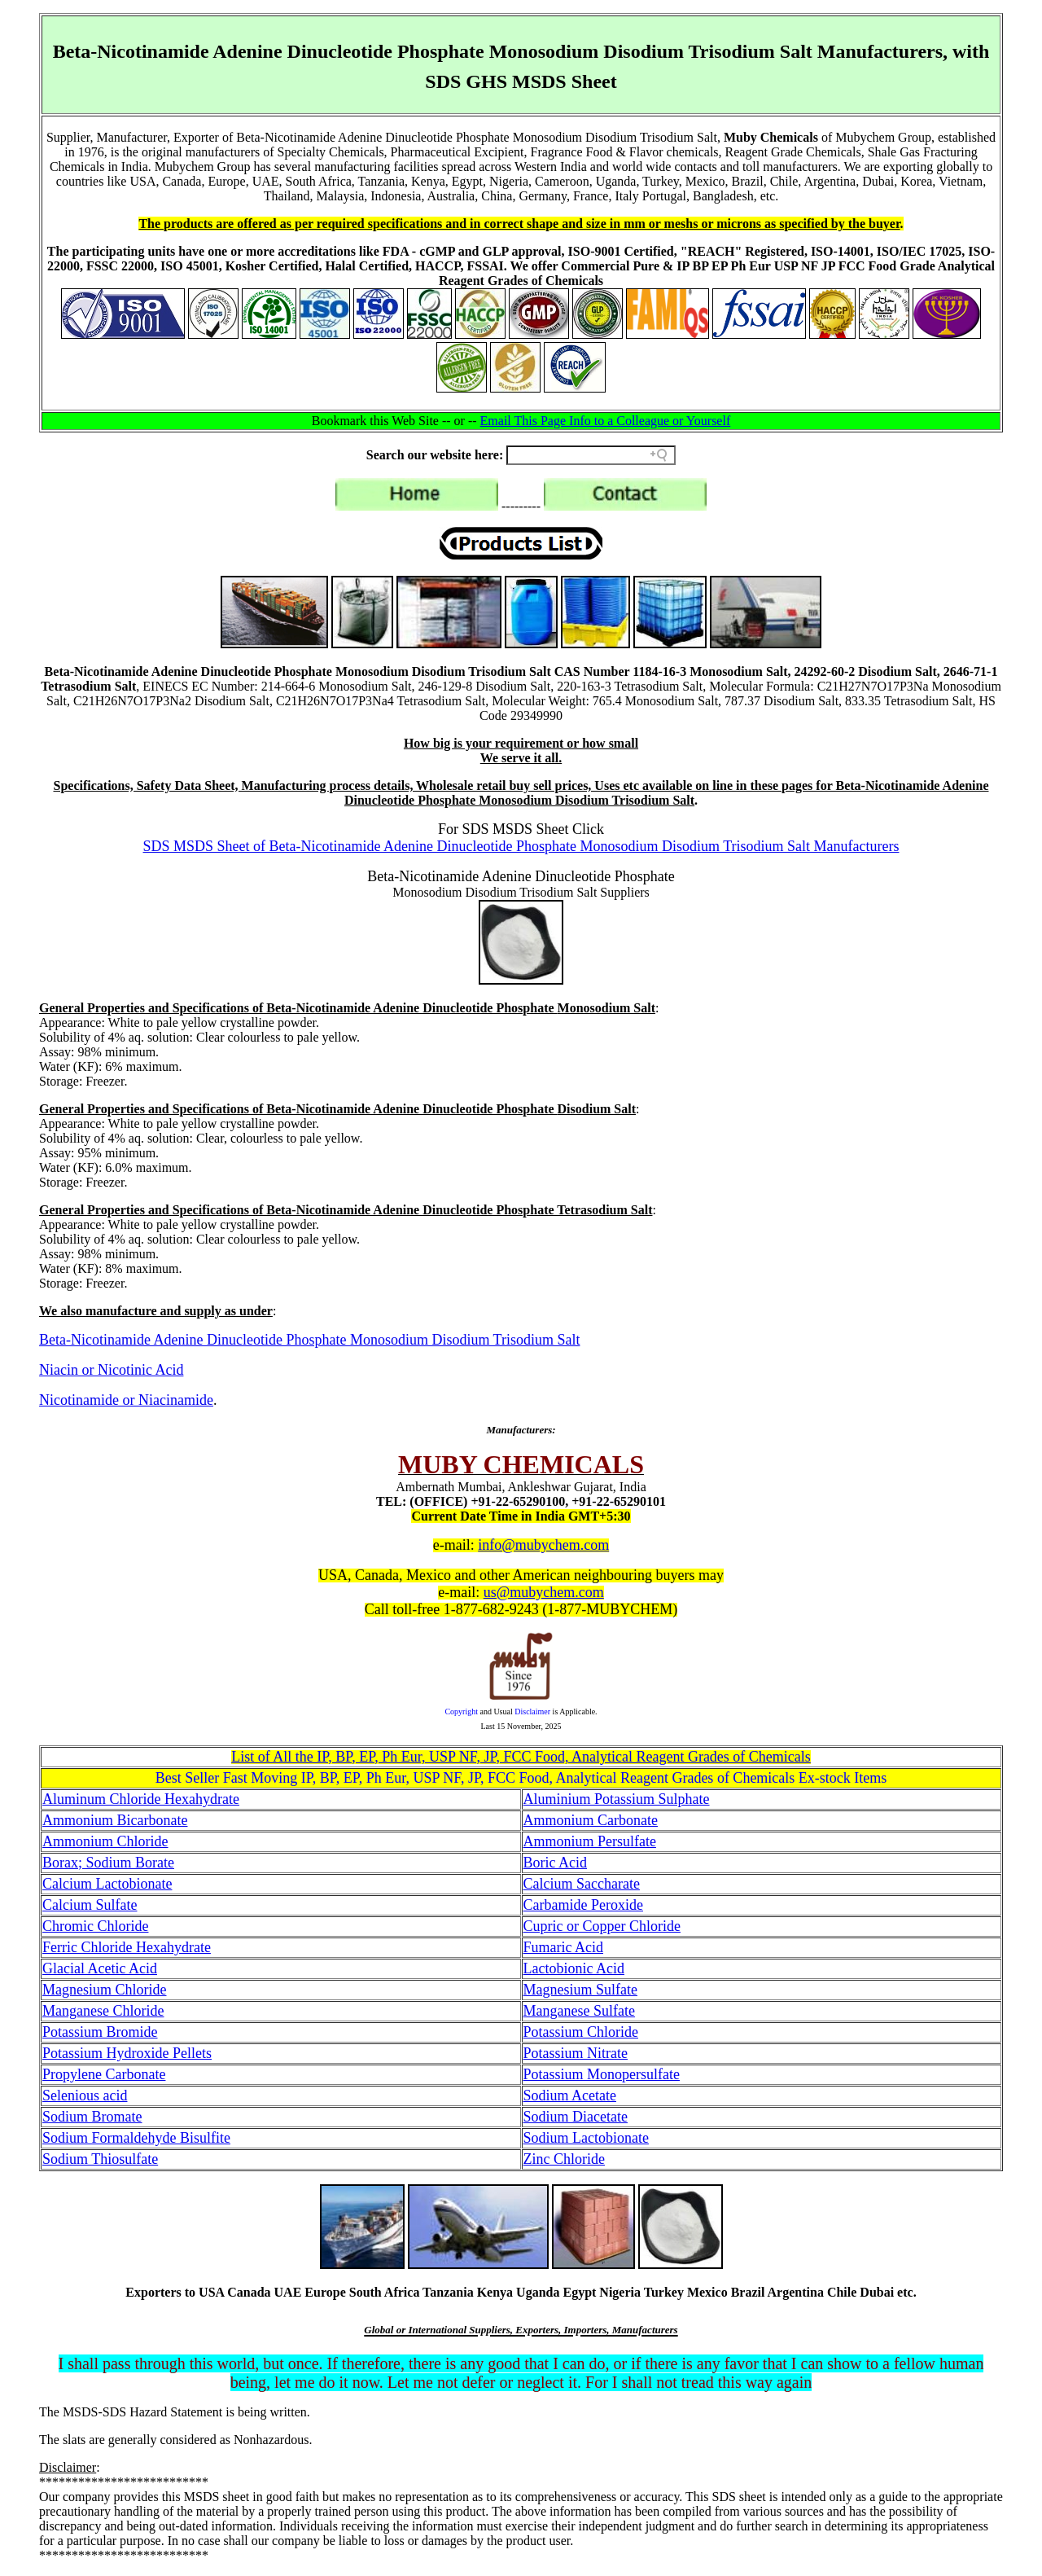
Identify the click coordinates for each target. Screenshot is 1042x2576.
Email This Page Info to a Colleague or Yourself (605, 421)
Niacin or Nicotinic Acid (111, 1370)
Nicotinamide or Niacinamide (126, 1400)
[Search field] (591, 455)
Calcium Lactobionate (107, 1884)
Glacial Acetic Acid (99, 1968)
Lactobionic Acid (573, 1968)
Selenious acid (84, 2095)
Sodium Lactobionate (586, 2138)
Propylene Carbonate (103, 2074)
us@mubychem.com (544, 1592)
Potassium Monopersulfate (601, 2074)
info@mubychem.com (543, 1545)
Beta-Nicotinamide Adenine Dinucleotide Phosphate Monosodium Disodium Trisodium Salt (309, 1340)
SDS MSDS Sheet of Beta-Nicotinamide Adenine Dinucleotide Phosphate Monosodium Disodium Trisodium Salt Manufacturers (521, 846)
